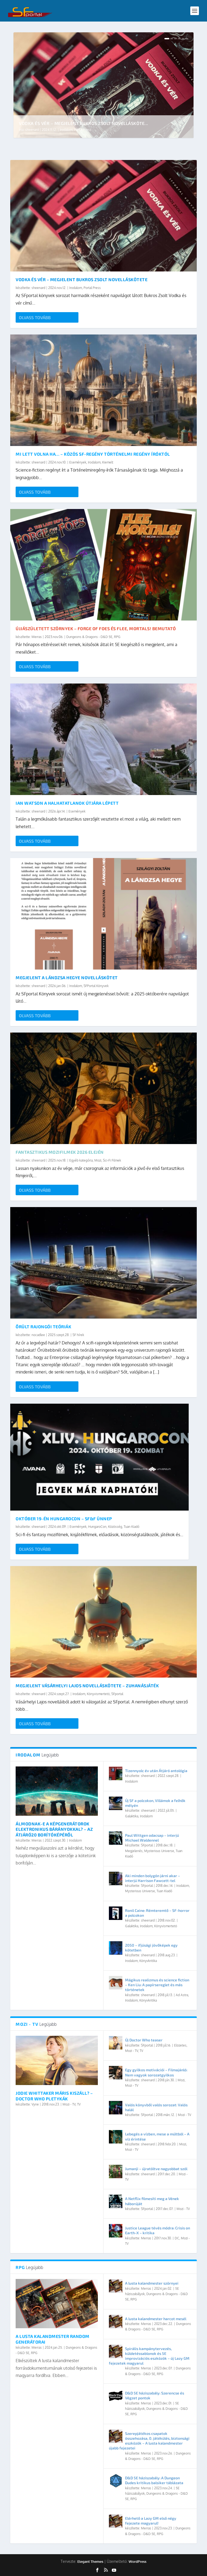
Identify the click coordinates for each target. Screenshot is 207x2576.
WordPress (137, 2561)
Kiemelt (107, 462)
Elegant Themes (90, 2561)
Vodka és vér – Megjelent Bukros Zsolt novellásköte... (84, 123)
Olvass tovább (35, 317)
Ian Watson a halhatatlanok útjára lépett (67, 803)
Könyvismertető (98, 1694)
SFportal (117, 1694)
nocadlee (38, 1335)
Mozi (97, 1160)
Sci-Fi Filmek (112, 1160)
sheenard (32, 129)
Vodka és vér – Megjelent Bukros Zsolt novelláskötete (81, 279)
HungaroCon (97, 1527)
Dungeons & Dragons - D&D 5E (89, 637)
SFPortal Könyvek (96, 986)
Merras (37, 637)
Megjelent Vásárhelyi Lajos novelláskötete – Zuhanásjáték (87, 1685)
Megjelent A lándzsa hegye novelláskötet (67, 977)
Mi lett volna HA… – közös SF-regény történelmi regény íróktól (93, 453)
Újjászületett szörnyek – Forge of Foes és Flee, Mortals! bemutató (96, 628)
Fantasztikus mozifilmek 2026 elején (60, 1152)
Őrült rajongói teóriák (43, 1326)
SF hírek (78, 1335)
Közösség (115, 1527)
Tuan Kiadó (131, 1527)
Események (77, 462)
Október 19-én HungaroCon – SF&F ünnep (64, 1518)
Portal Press (83, 129)
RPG (117, 637)
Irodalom (66, 129)
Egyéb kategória (81, 1160)
